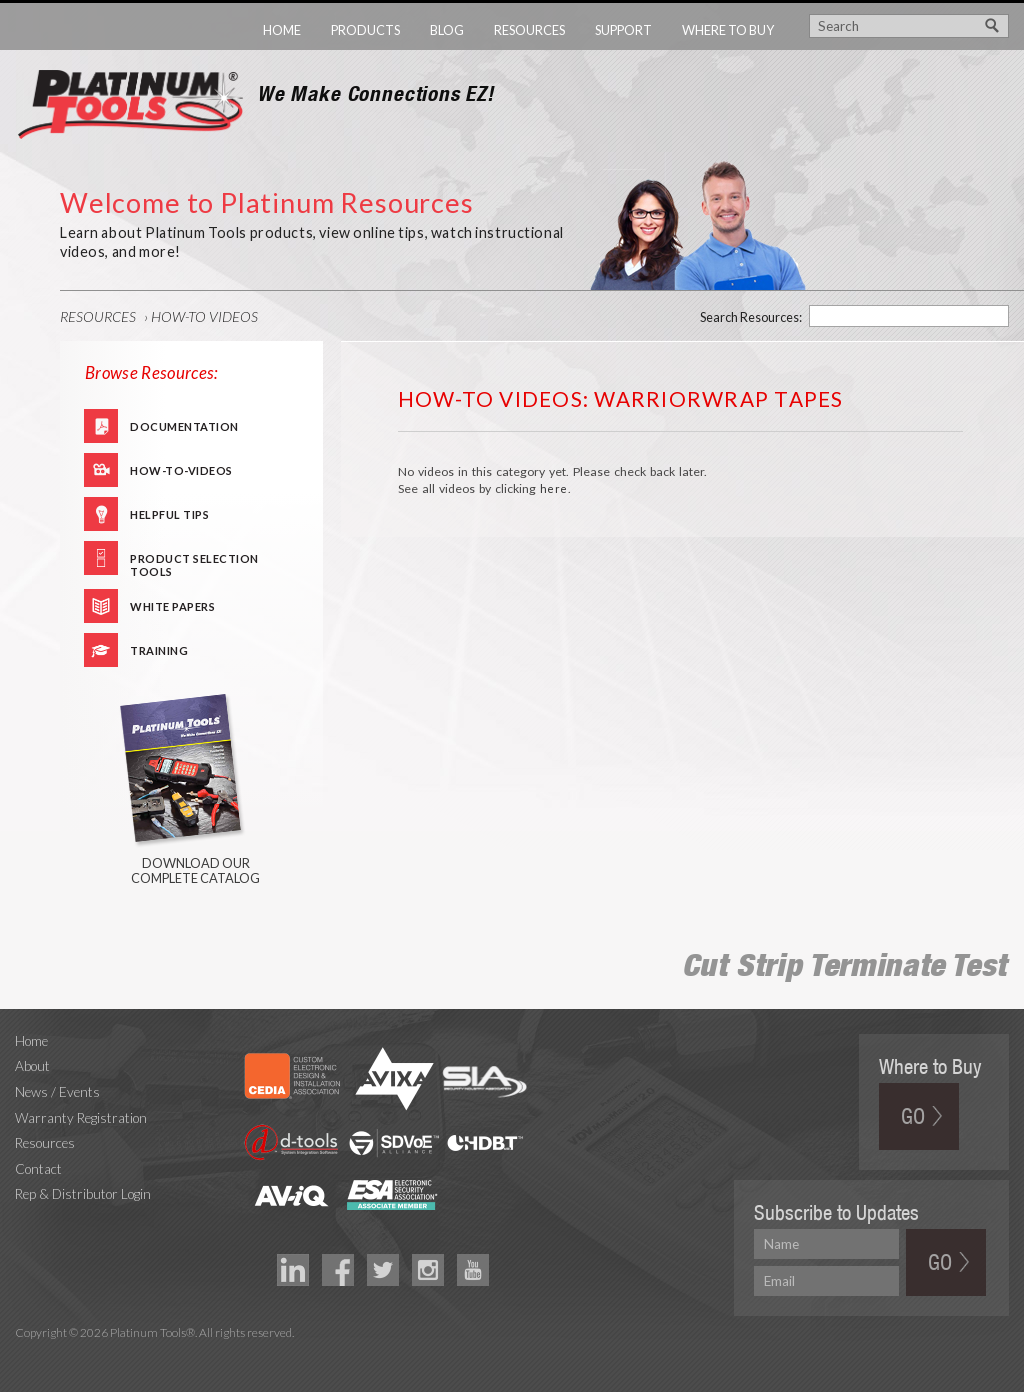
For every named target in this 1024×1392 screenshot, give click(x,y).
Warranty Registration (81, 1118)
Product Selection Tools (194, 563)
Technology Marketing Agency (25, 1355)
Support (623, 30)
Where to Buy (728, 30)
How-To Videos (204, 316)
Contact (38, 1169)
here (554, 488)
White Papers (172, 606)
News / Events (57, 1092)
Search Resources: (751, 317)
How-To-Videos (181, 470)
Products (365, 30)
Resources (529, 30)
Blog (447, 30)
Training (159, 650)
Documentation (184, 426)
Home (282, 30)
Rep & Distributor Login (83, 1194)
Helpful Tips (169, 514)
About (32, 1066)
